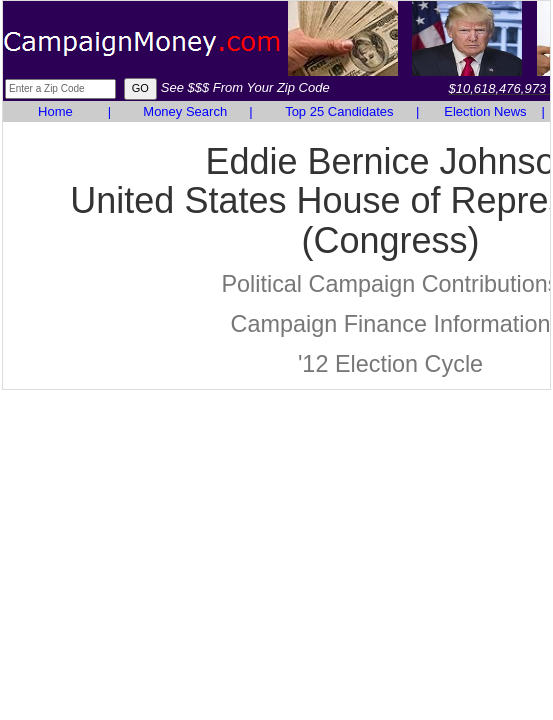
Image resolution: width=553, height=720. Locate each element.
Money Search (185, 111)
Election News (485, 111)
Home (55, 111)
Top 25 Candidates (339, 111)
